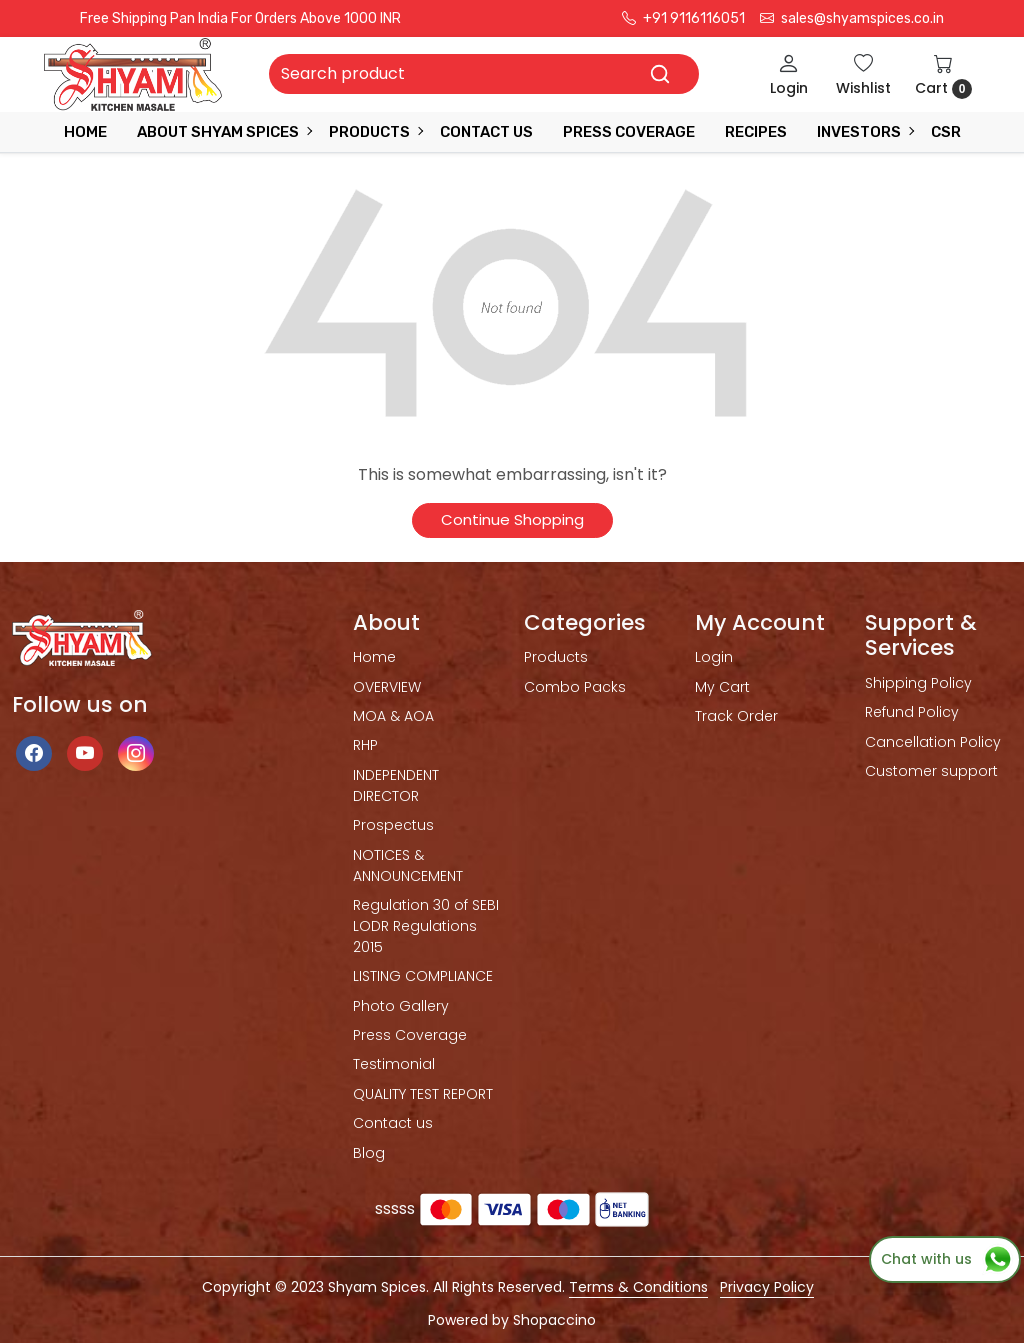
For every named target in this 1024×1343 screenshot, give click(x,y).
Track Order (736, 716)
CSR (946, 132)
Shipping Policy (918, 683)
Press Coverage (410, 1035)
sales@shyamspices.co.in (852, 18)
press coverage (629, 132)
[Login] (789, 74)
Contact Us (486, 132)
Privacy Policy (767, 1287)
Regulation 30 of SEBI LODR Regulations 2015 (426, 926)
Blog (369, 1153)
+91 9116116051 (683, 18)
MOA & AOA (393, 716)
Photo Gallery (401, 1006)
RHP (365, 745)
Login (714, 657)
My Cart (722, 687)
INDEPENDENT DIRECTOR (396, 785)
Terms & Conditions (638, 1287)
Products (375, 132)
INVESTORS (865, 132)
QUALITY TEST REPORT (423, 1094)
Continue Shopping (512, 519)
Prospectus (393, 825)
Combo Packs (575, 687)
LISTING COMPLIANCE (423, 976)
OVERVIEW (387, 687)
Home (85, 132)
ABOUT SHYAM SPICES (224, 132)
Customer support (931, 771)
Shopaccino (554, 1320)
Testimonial (394, 1064)
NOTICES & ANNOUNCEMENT (408, 865)
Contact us (393, 1123)
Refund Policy (912, 712)
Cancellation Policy (933, 742)
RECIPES (756, 132)
